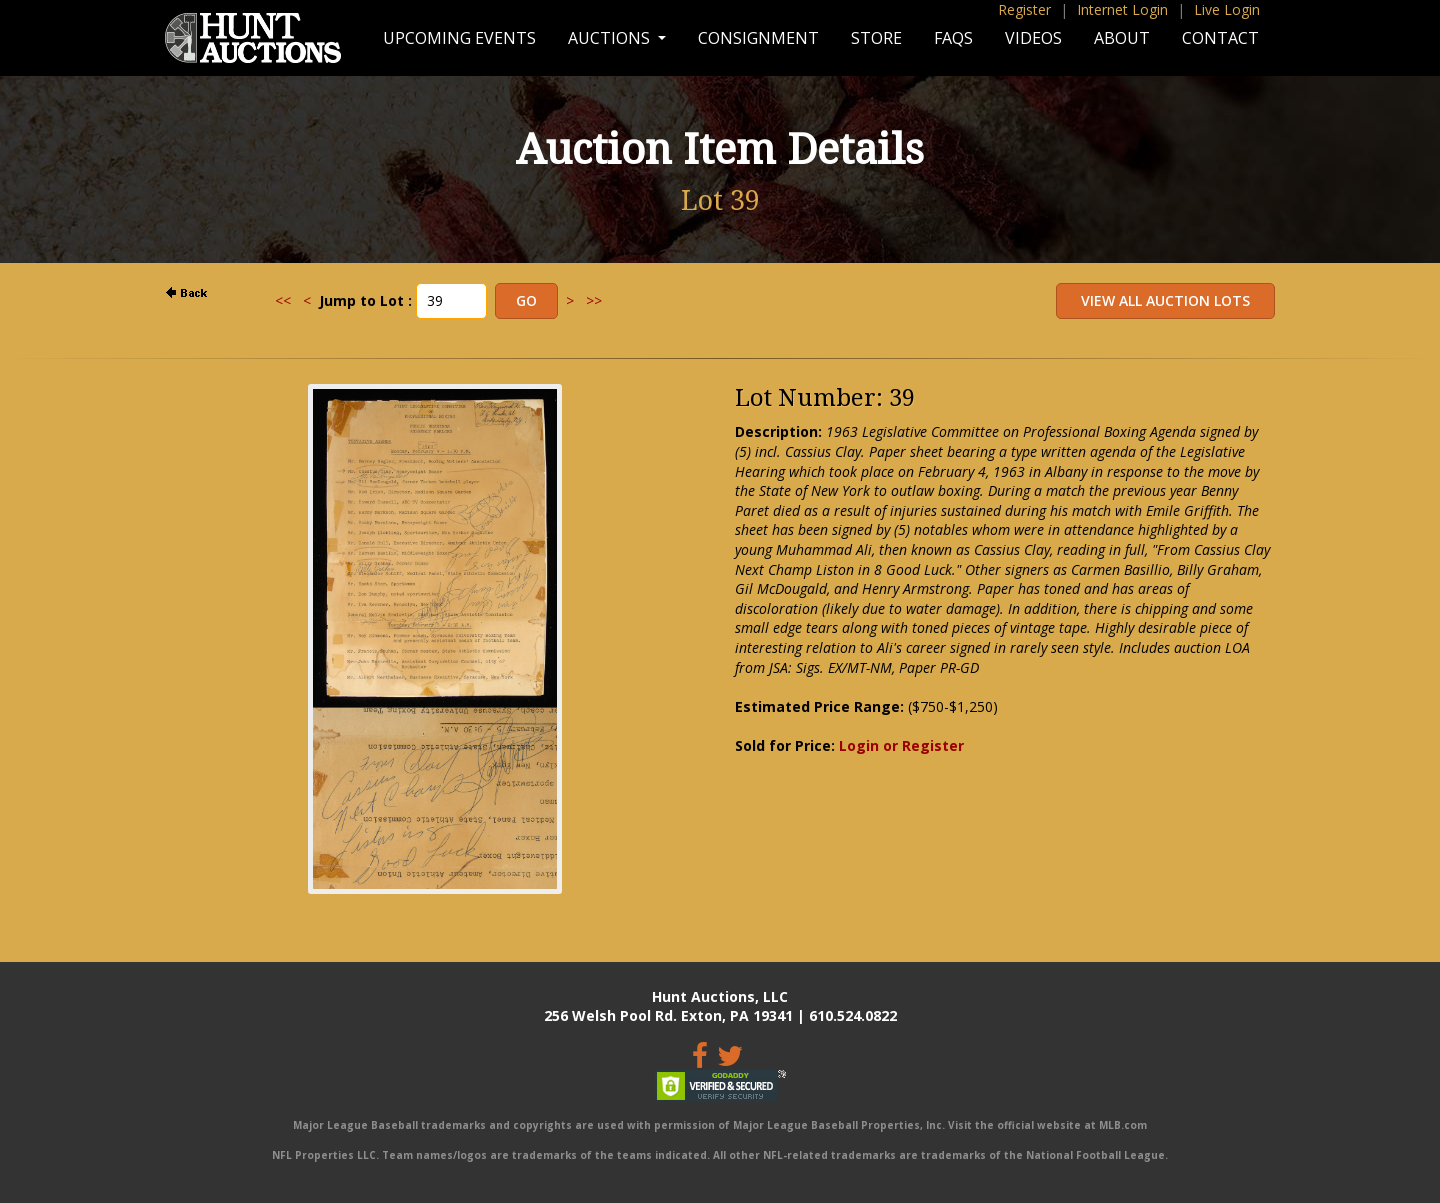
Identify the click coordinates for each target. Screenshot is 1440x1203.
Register (1024, 9)
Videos (1033, 38)
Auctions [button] (611, 38)
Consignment (758, 38)
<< (283, 300)
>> (594, 300)
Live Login (1227, 9)
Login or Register (901, 745)
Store (876, 38)
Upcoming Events (459, 38)
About (1122, 38)
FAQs (953, 38)
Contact (1220, 38)
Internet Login (1122, 9)
